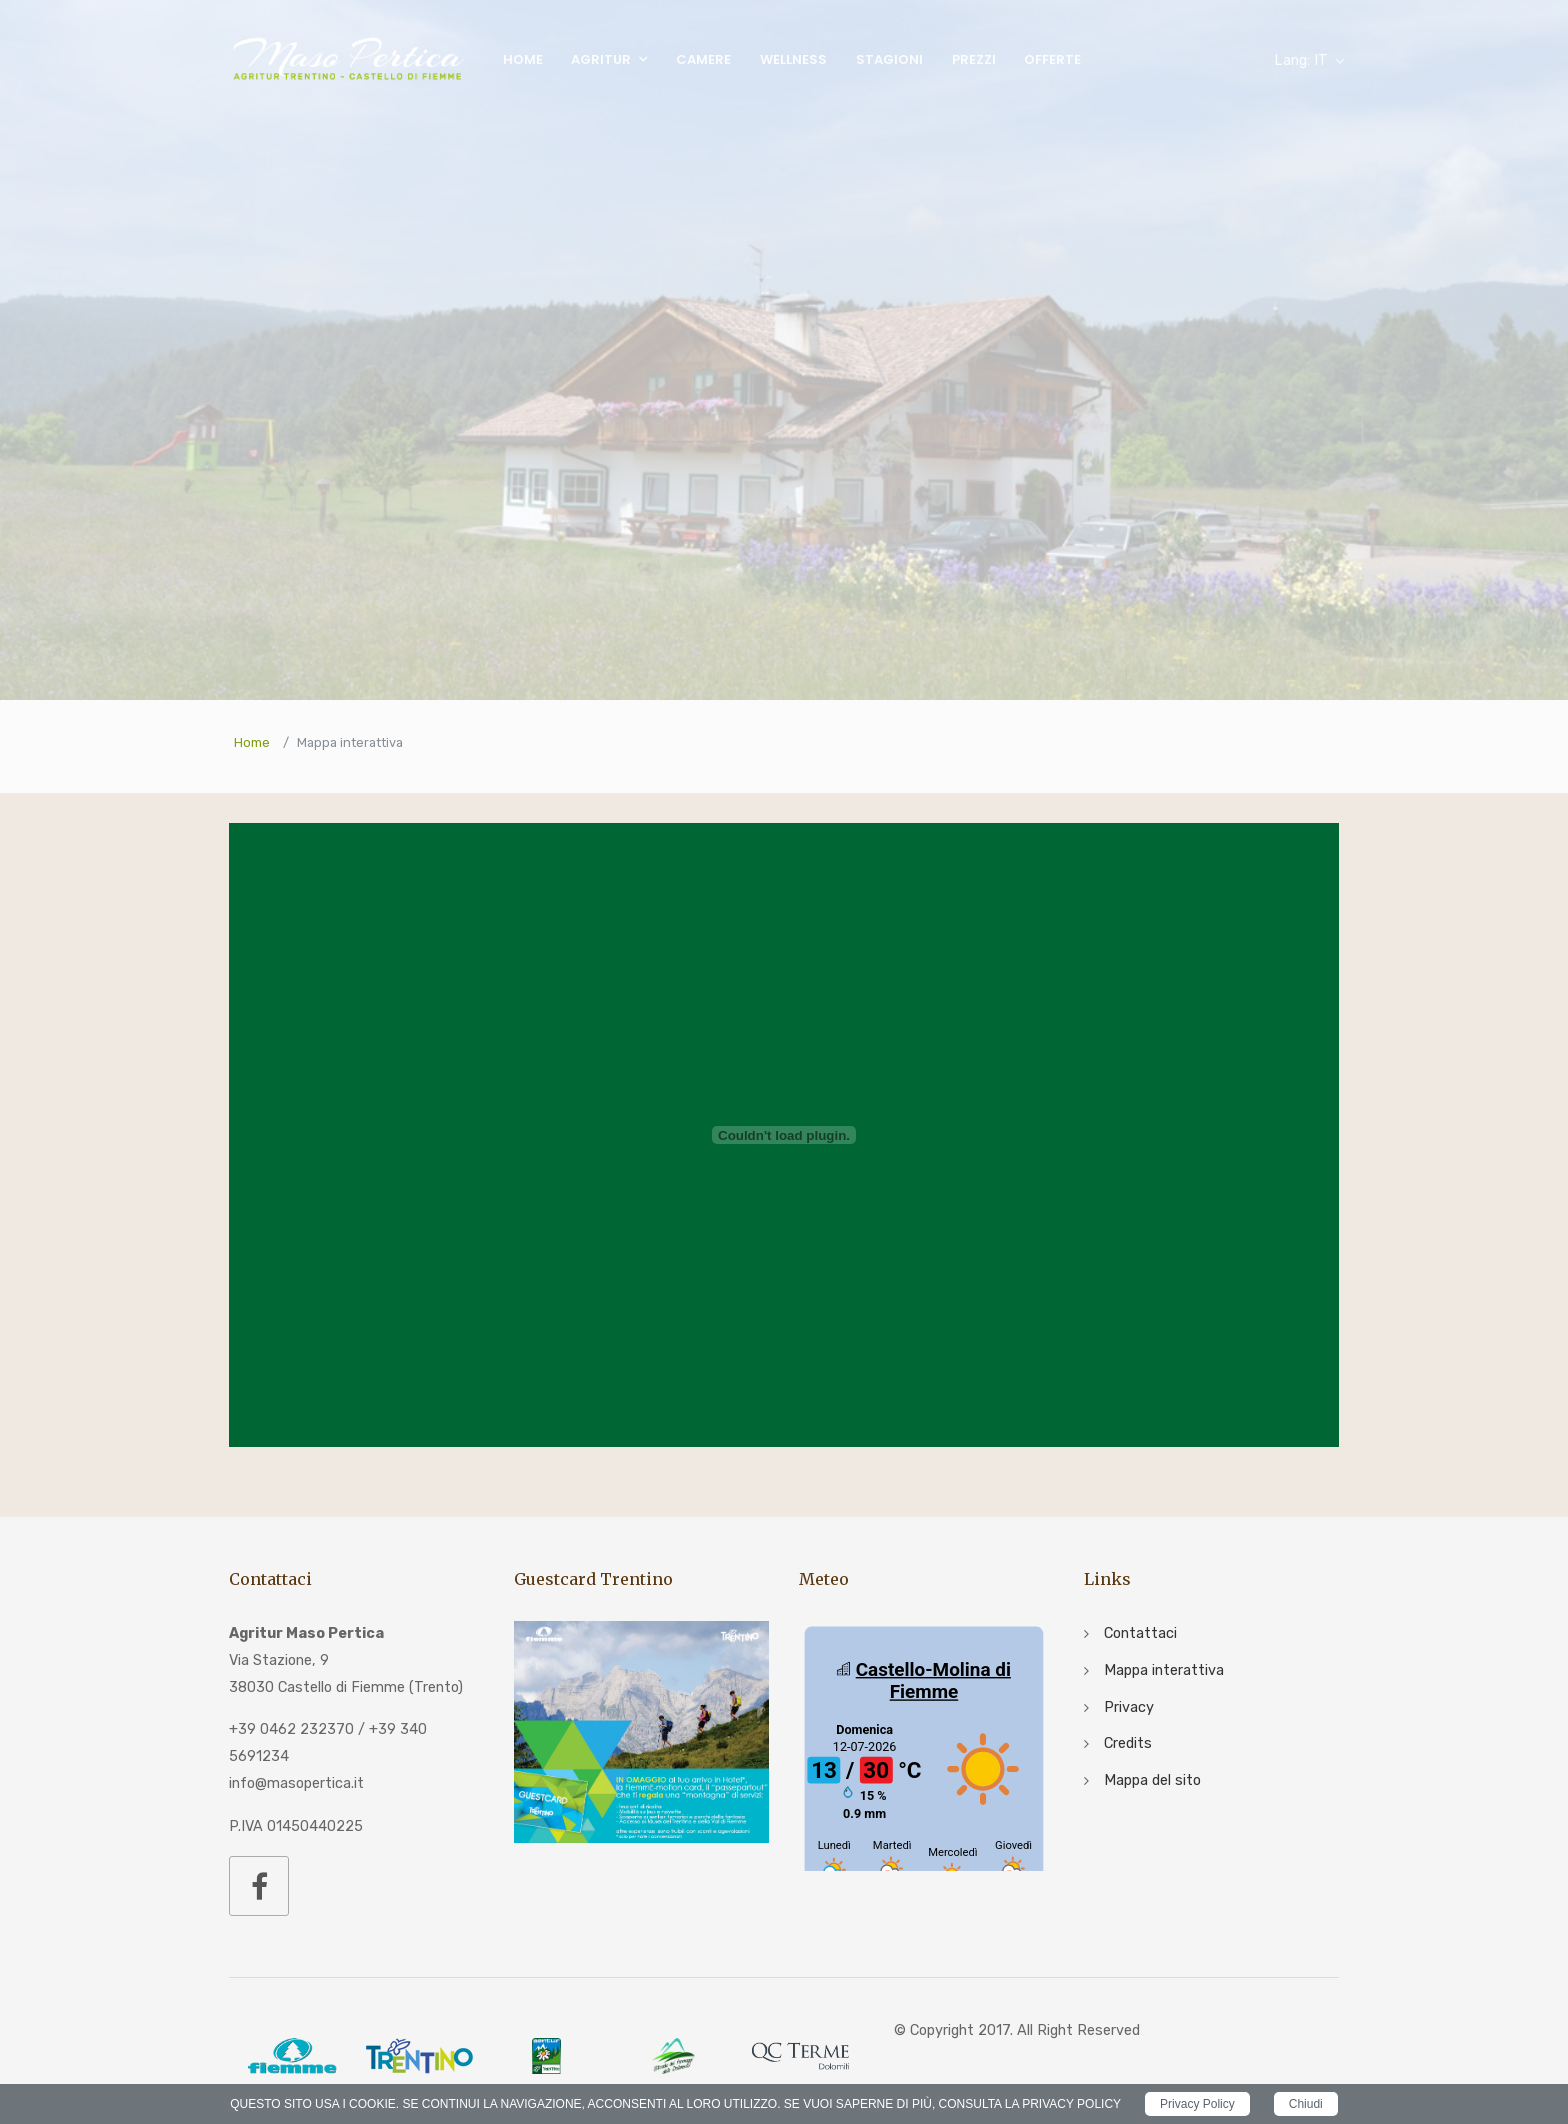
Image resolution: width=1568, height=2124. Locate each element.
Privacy (1129, 1707)
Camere (703, 59)
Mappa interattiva (1164, 1670)
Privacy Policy (1197, 2104)
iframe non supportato (924, 1746)
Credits (1128, 1743)
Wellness (793, 59)
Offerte (1052, 59)
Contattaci (1140, 1633)
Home (523, 59)
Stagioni (889, 59)
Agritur (601, 59)
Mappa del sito (1152, 1780)
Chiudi (1306, 2104)
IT (1301, 60)
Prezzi (974, 59)
